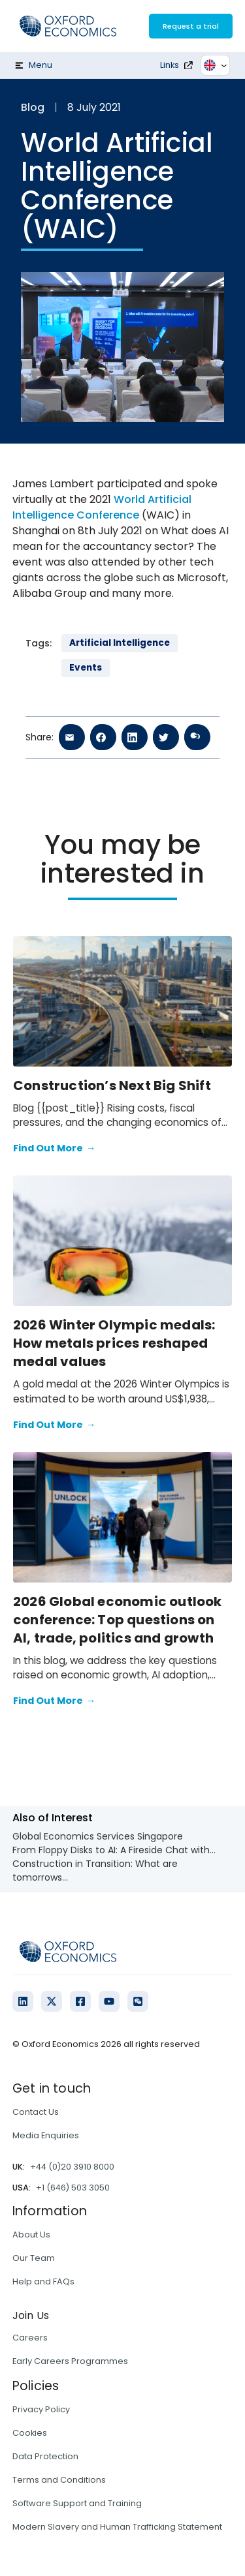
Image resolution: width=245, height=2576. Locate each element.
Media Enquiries (45, 2135)
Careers (30, 2337)
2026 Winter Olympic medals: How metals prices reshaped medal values (114, 1343)
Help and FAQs (43, 2281)
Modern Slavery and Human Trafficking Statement (117, 2526)
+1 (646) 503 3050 (73, 2187)
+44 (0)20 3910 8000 (72, 2166)
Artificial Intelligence (119, 643)
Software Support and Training (77, 2503)
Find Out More (54, 1149)
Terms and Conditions (59, 2479)
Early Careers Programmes (70, 2361)
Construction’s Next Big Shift (114, 1085)
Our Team (33, 2258)
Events (85, 667)
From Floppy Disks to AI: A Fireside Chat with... (114, 1849)
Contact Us (35, 2111)
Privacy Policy (41, 2409)
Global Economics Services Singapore (97, 1836)
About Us (31, 2234)
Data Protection (45, 2456)
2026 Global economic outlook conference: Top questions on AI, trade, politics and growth (117, 1619)
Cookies (29, 2432)
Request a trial (191, 26)
